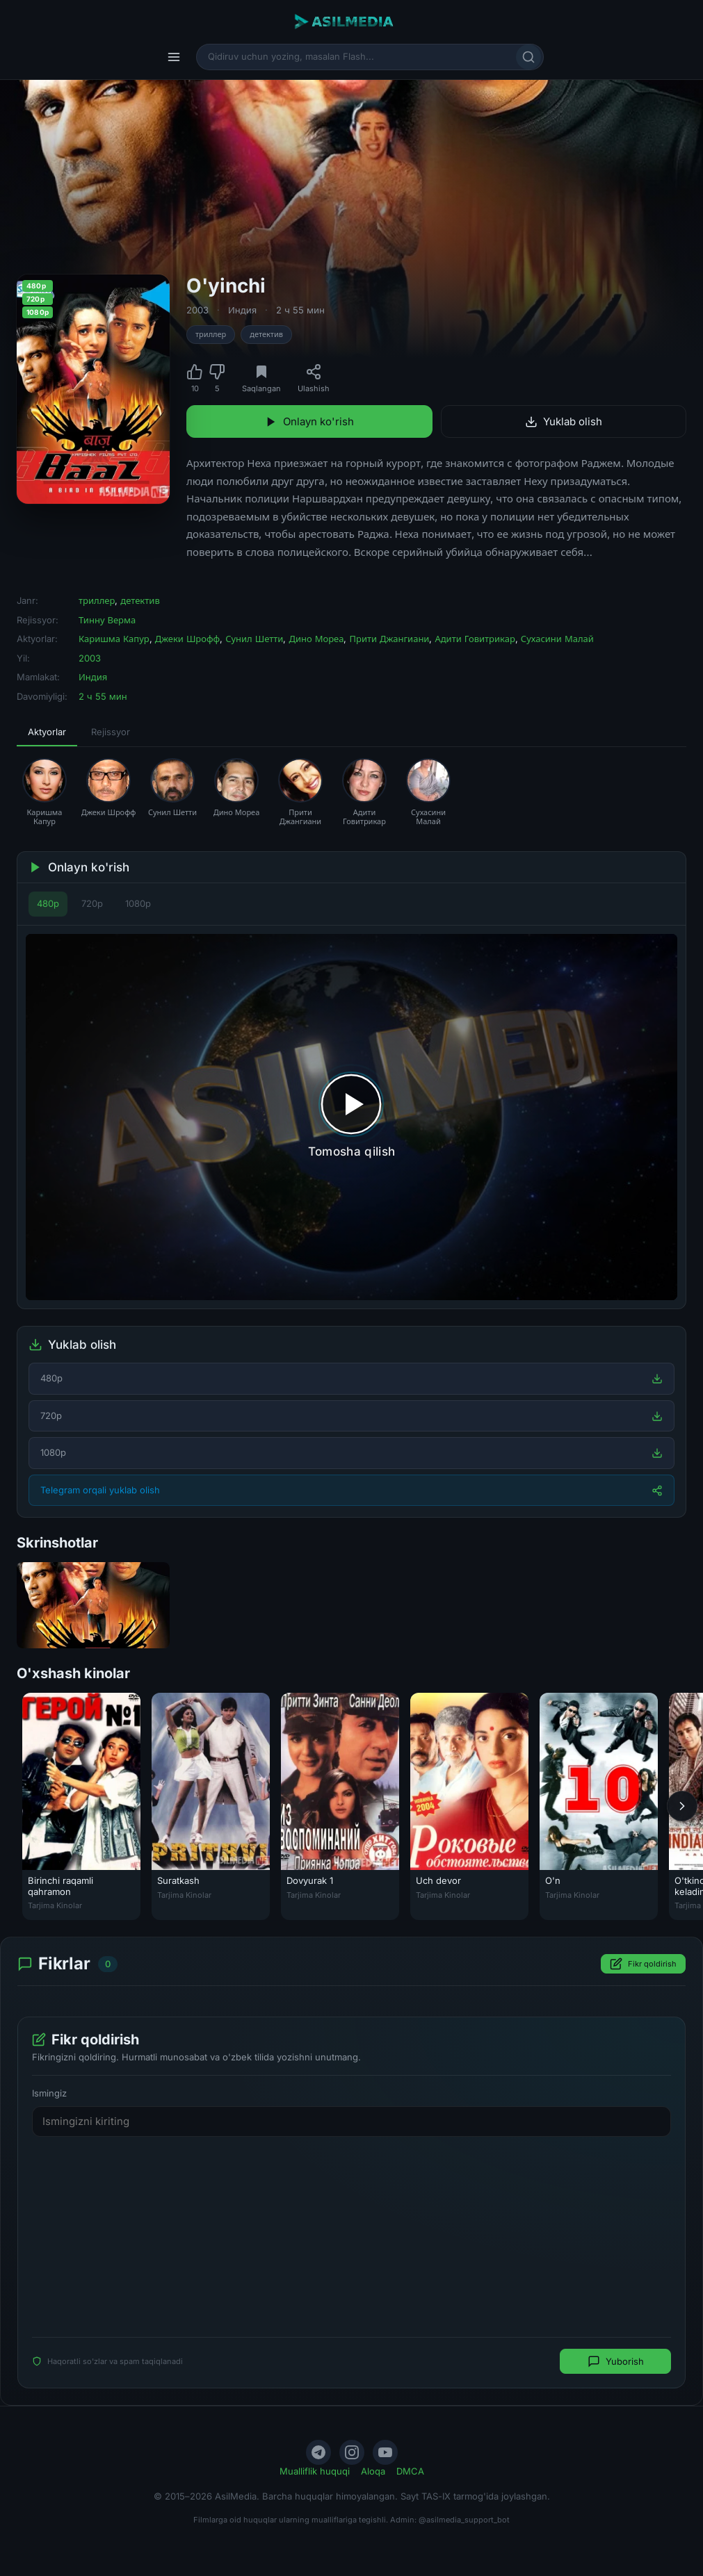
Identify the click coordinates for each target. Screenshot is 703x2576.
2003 (197, 309)
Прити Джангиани (389, 638)
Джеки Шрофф (187, 638)
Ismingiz (49, 2093)
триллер (210, 334)
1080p (138, 903)
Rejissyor (110, 731)
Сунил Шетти (254, 638)
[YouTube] (385, 2452)
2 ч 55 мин (300, 309)
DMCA (410, 2471)
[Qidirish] (528, 56)
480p (48, 903)
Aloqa (373, 2471)
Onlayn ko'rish (309, 421)
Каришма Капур (114, 638)
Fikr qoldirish (643, 1964)
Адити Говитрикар (475, 638)
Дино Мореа (316, 638)
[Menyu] (174, 57)
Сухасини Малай (557, 638)
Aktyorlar (47, 731)
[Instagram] (351, 2452)
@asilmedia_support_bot (464, 2520)
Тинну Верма (107, 619)
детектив (266, 334)
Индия (242, 309)
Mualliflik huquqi (315, 2471)
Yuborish (616, 2361)
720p (92, 903)
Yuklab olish (563, 421)
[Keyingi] (682, 1806)
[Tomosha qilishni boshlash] (351, 1117)
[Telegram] (318, 2452)
